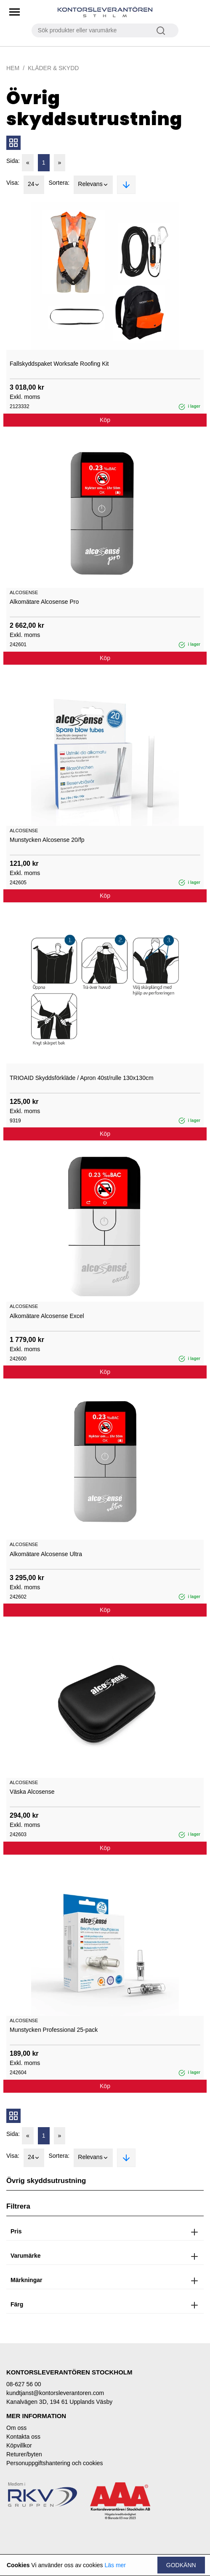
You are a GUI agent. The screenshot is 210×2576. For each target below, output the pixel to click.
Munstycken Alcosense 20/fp (47, 839)
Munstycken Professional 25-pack (54, 2029)
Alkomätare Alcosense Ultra (46, 1554)
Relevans (93, 185)
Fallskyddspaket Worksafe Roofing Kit (59, 363)
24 (34, 185)
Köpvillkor (19, 2445)
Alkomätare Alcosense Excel (47, 1316)
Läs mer (115, 2565)
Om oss (16, 2427)
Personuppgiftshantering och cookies (54, 2463)
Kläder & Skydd (53, 68)
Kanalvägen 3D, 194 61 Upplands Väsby (59, 2401)
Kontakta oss (23, 2436)
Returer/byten (24, 2454)
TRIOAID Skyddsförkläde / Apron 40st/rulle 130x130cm (82, 1077)
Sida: (13, 160)
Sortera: (58, 182)
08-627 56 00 (23, 2384)
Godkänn (181, 2565)
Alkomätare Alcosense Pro (44, 601)
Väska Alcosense (32, 1791)
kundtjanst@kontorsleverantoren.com (55, 2393)
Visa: (12, 182)
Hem (12, 68)
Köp (105, 420)
